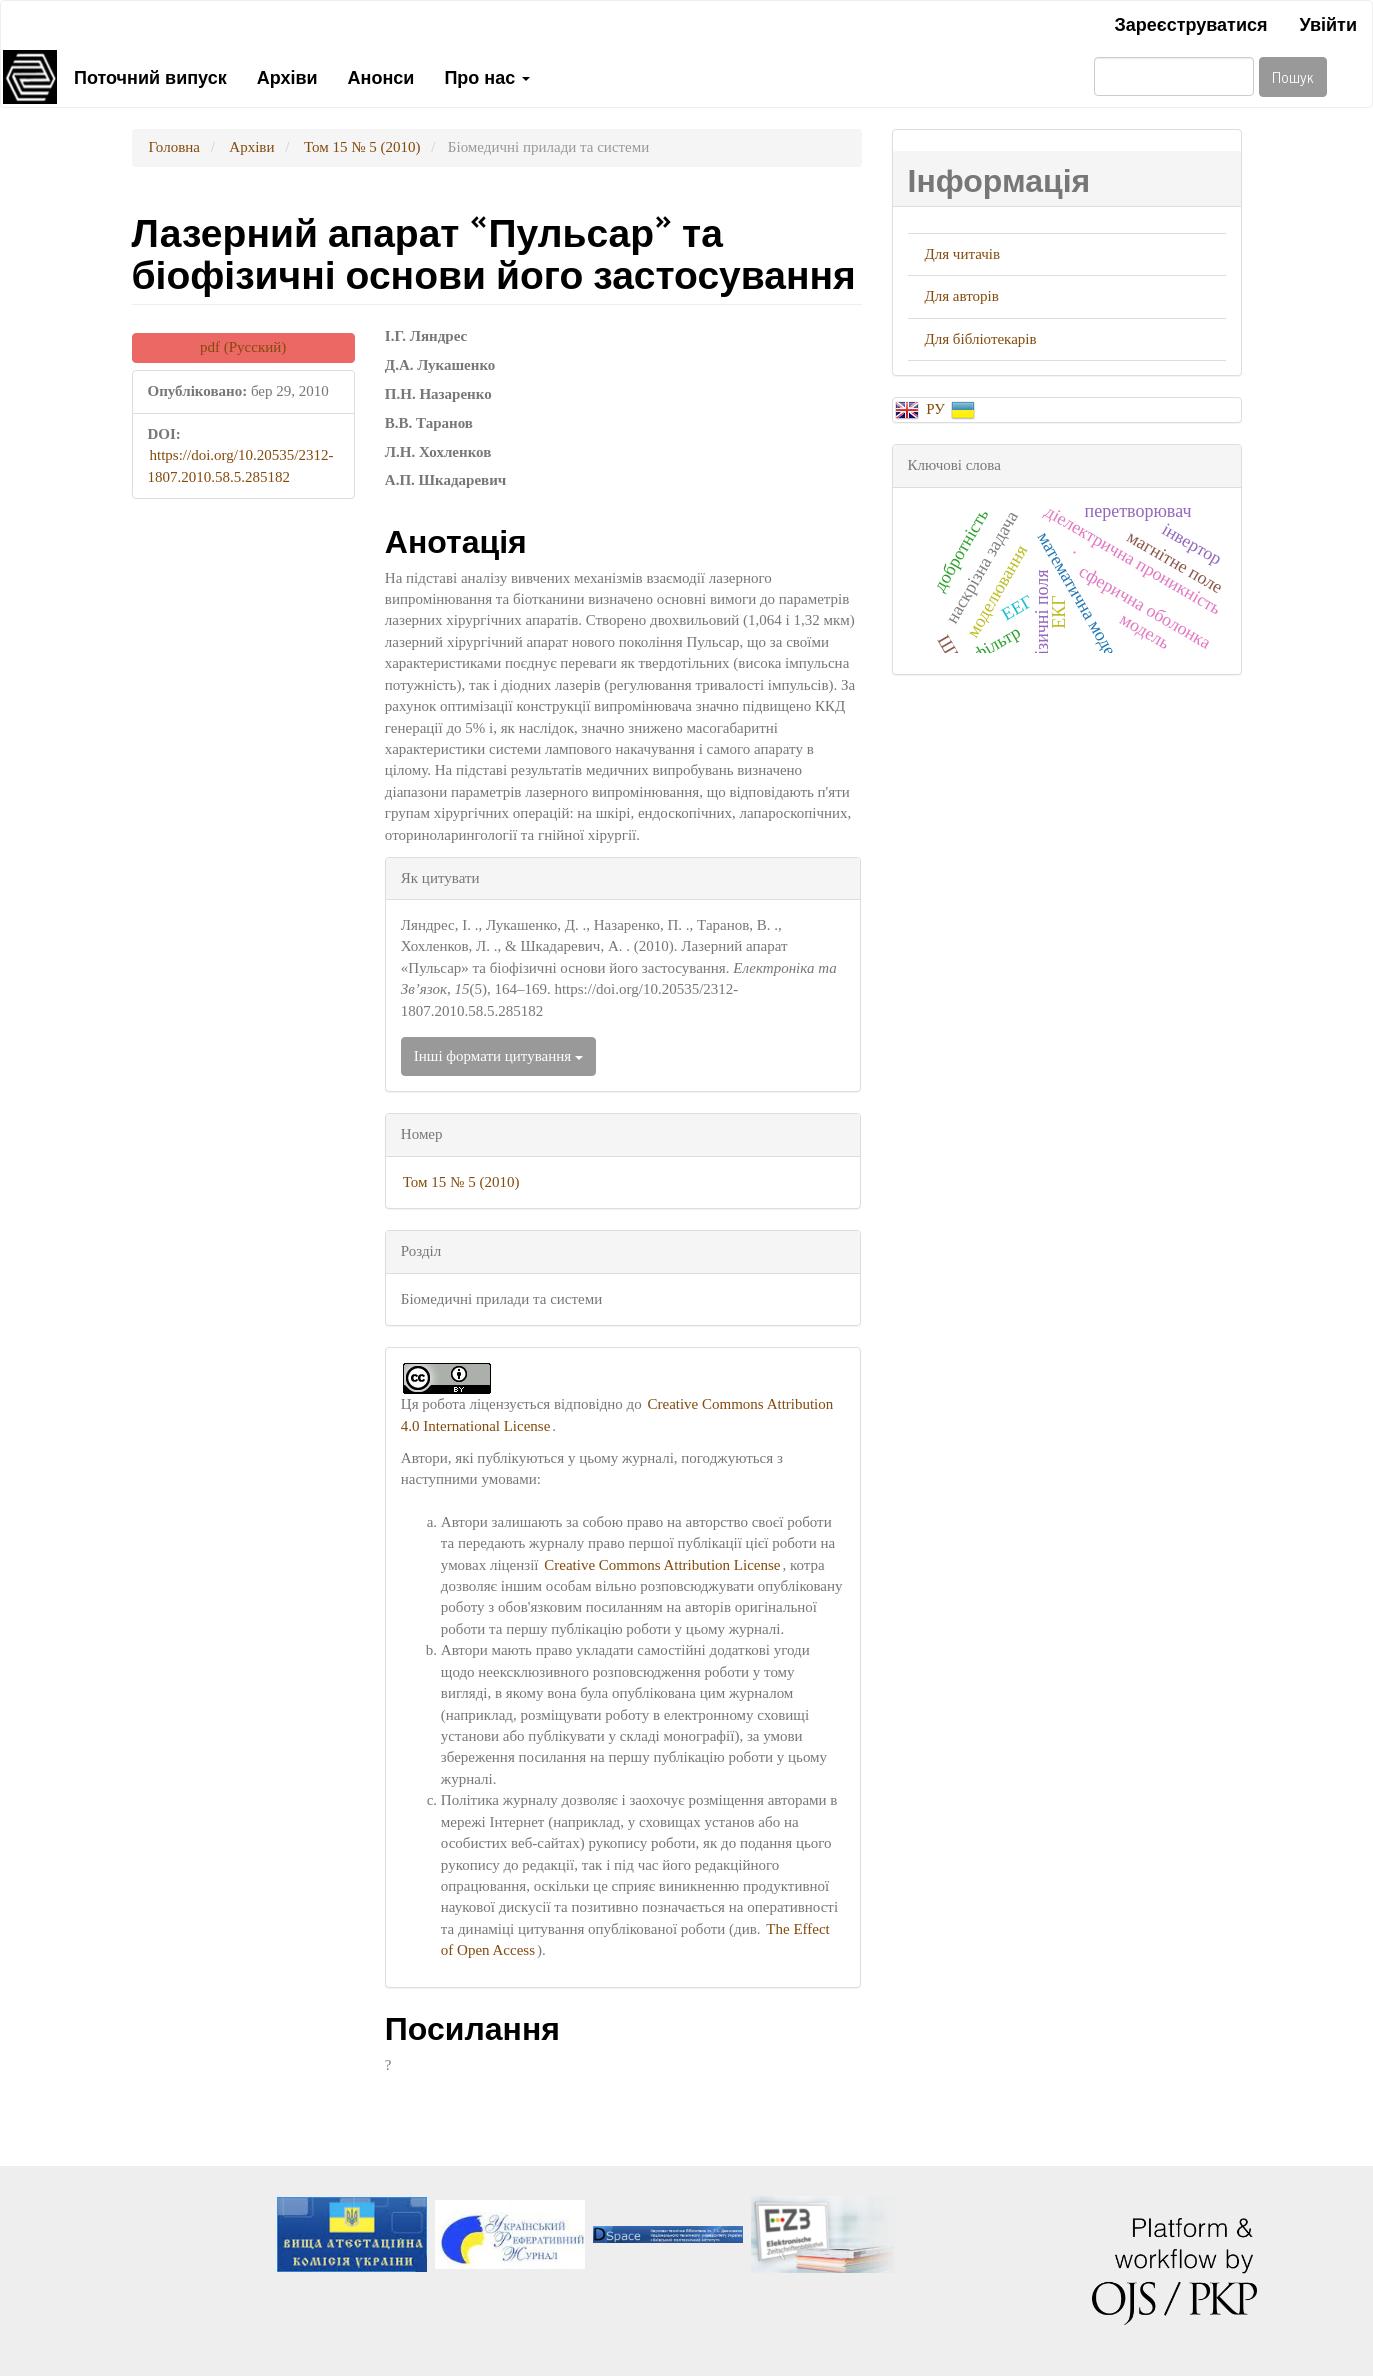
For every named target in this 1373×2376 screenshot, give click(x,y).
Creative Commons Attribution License (662, 1565)
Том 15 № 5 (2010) (362, 147)
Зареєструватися (1190, 23)
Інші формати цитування (498, 1056)
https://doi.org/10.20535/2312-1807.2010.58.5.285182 (241, 465)
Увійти (1328, 23)
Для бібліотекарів (981, 339)
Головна (174, 147)
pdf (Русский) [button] (243, 347)
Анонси (381, 76)
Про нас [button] (487, 76)
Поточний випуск (150, 76)
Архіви (287, 76)
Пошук (1293, 76)
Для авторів (962, 296)
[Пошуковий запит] (1174, 76)
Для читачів (963, 254)
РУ (937, 409)
